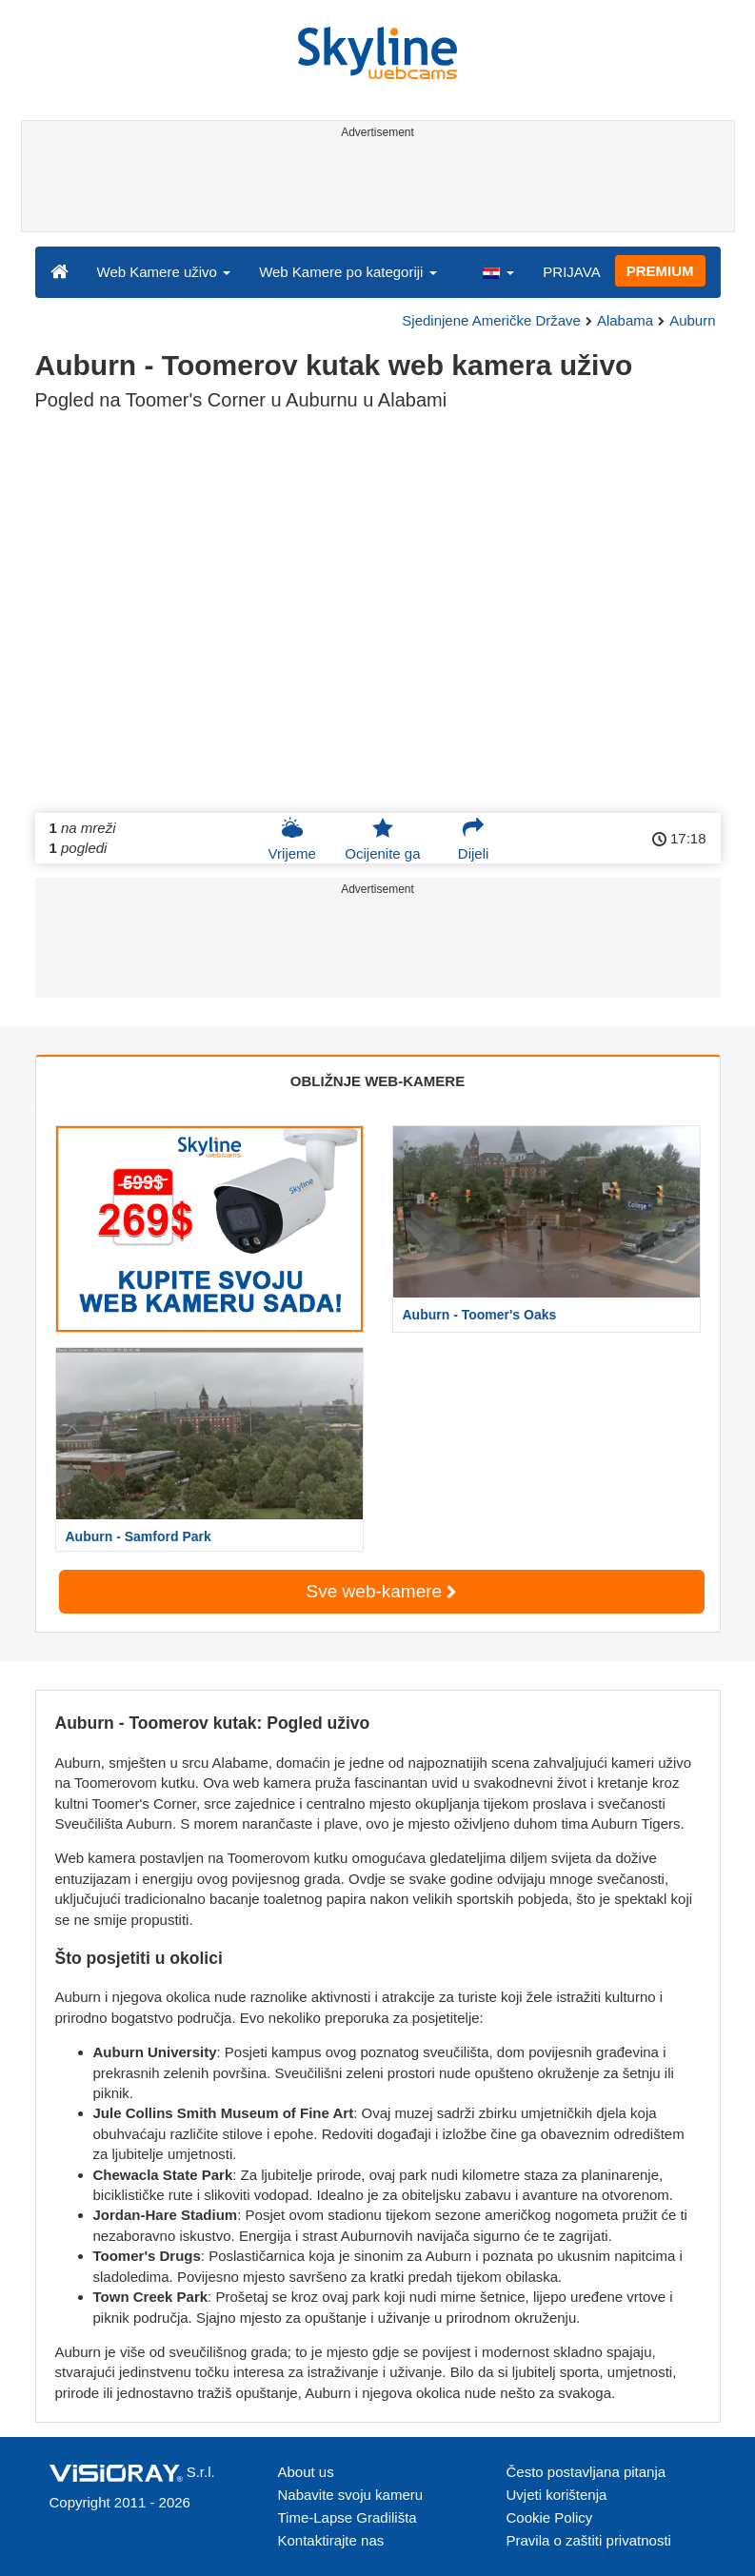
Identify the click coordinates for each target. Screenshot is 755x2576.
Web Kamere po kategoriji (347, 272)
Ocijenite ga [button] (382, 839)
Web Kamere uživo (164, 272)
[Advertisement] (374, 188)
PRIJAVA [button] (571, 272)
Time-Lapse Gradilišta (347, 2517)
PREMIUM (660, 271)
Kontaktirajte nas (331, 2540)
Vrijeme (292, 839)
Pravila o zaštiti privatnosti (589, 2540)
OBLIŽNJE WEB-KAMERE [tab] (377, 1081)
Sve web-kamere (382, 1591)
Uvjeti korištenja (557, 2495)
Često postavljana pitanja (586, 2472)
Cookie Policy (550, 2517)
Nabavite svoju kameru (351, 2495)
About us (306, 2472)
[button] (497, 271)
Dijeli (473, 839)
